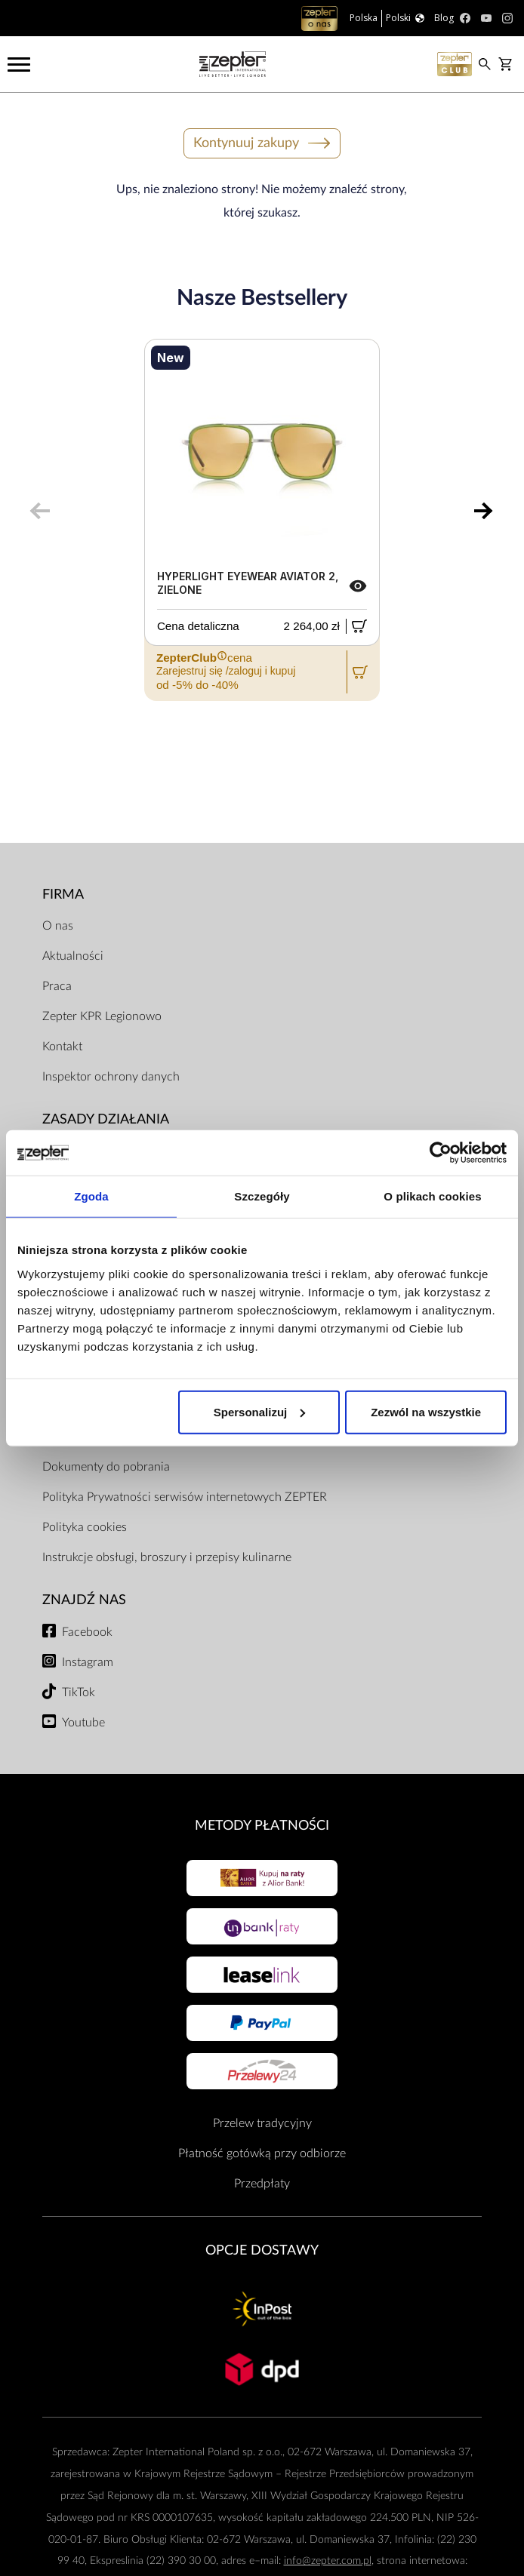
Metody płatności (262, 1825)
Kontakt (62, 1047)
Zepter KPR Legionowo (102, 1016)
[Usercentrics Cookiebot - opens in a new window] (441, 1153)
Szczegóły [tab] (261, 1196)
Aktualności (72, 956)
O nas (57, 926)
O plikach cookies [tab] (432, 1196)
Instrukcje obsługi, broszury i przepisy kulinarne (166, 1557)
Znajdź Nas (84, 1600)
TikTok (78, 1692)
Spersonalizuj (260, 1411)
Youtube (83, 1723)
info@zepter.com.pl (327, 2560)
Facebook (87, 1632)
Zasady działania (105, 1119)
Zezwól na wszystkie (426, 1411)
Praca (57, 986)
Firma (63, 894)
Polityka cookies (84, 1527)
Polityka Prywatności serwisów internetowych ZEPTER (184, 1497)
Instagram (87, 1662)
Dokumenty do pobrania (106, 1467)
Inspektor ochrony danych (111, 1077)
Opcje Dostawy (262, 2250)
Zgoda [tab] (91, 1196)
